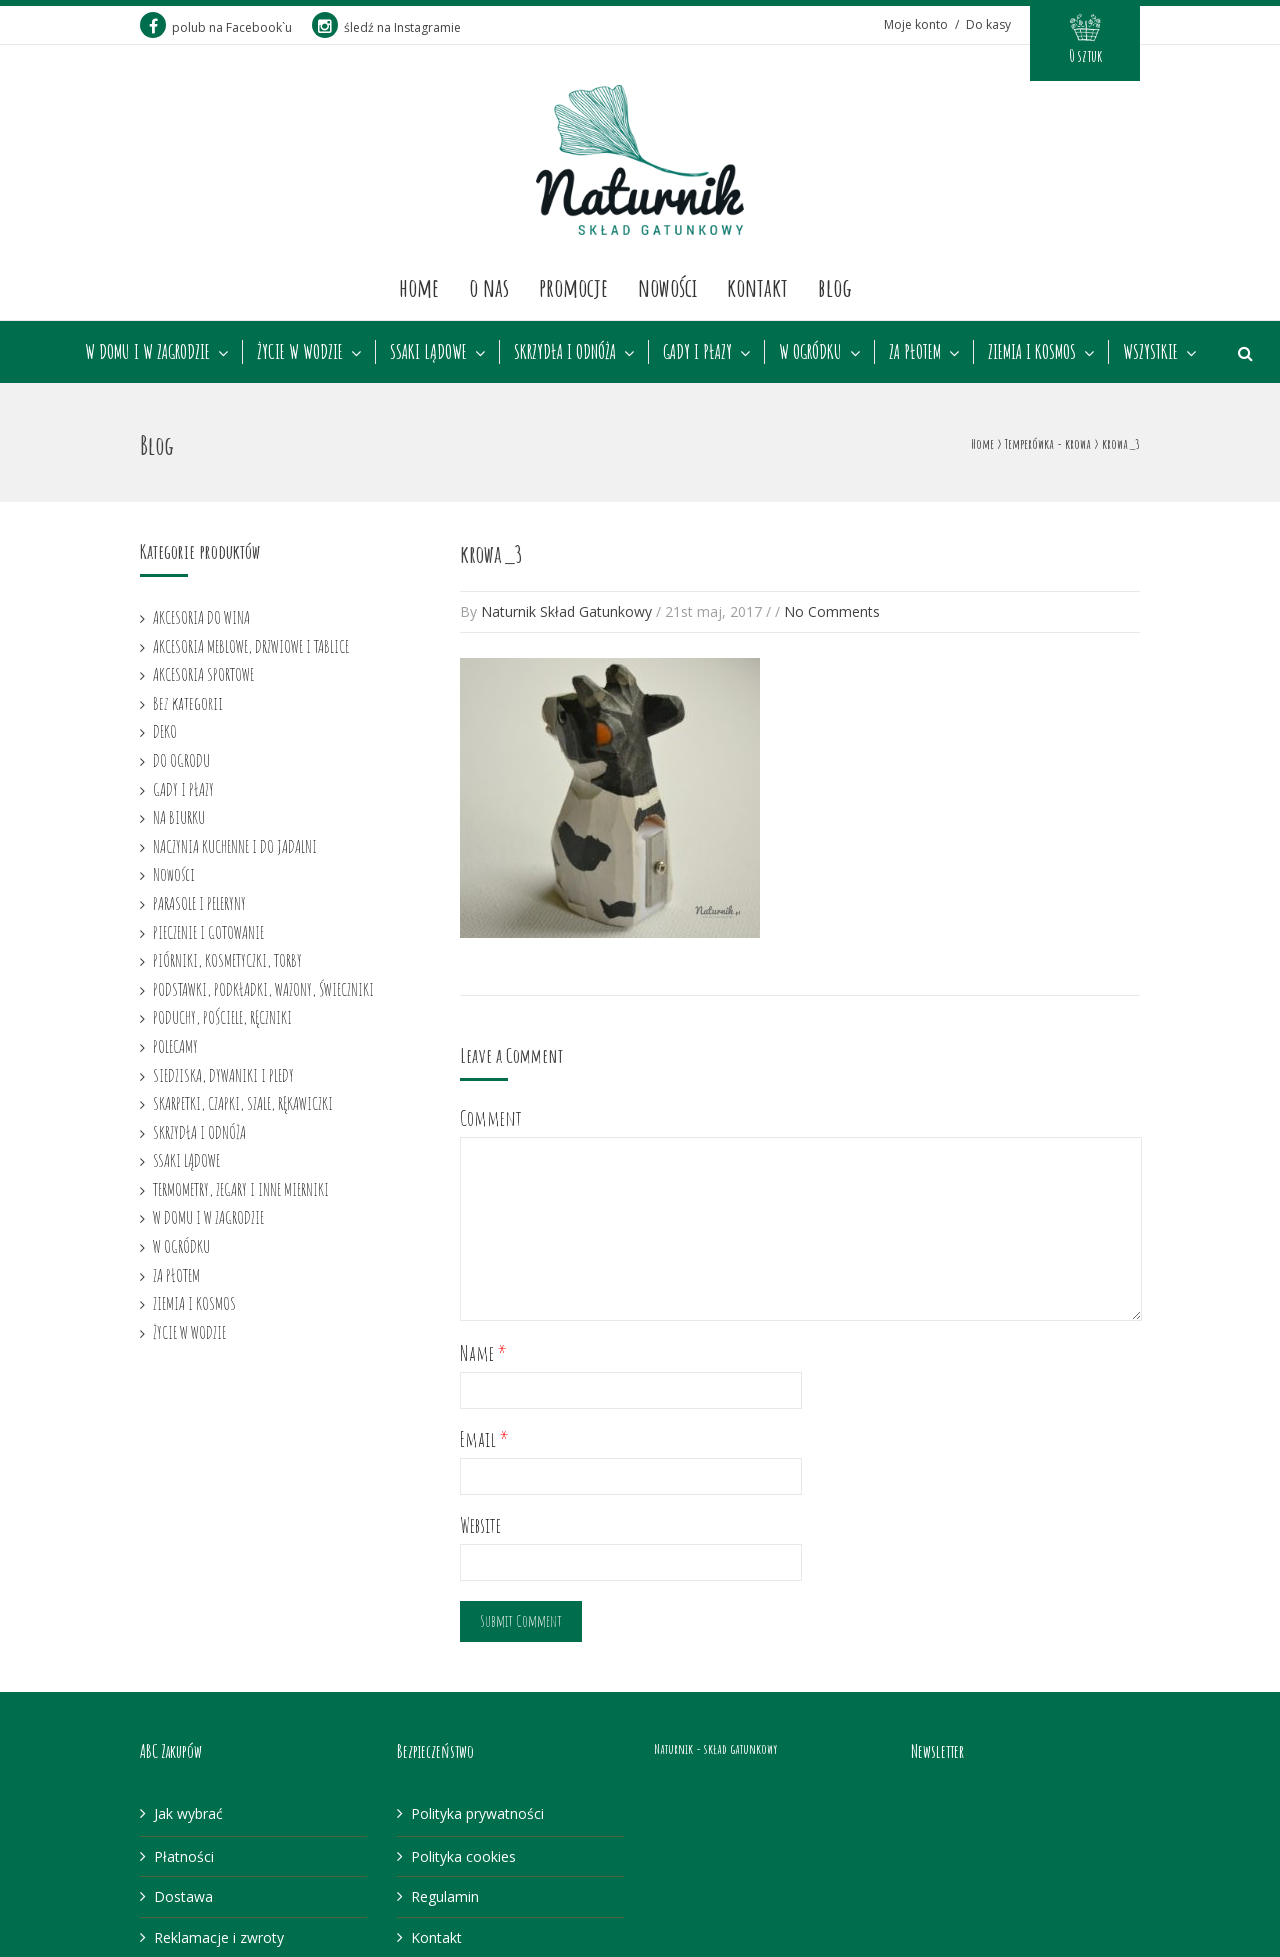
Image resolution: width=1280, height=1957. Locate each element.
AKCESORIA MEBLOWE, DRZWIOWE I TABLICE (251, 646)
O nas (489, 287)
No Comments (832, 611)
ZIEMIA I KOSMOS (1032, 352)
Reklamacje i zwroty (219, 1937)
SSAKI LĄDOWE (428, 352)
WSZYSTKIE (1150, 352)
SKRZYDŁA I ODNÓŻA (565, 352)
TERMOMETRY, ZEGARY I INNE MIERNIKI (241, 1189)
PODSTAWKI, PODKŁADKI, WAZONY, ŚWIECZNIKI (263, 989)
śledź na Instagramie (386, 27)
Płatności (184, 1856)
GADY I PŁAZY (697, 352)
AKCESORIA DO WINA (201, 617)
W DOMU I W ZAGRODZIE (147, 352)
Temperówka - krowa (1048, 443)
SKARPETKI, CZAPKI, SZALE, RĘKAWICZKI (243, 1103)
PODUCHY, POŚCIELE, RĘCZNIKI (222, 1017)
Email (484, 1439)
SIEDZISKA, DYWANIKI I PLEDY (223, 1075)
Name (483, 1353)
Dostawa (183, 1896)
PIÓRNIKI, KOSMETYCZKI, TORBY (227, 960)
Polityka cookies (463, 1856)
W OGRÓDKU (810, 352)
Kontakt (757, 287)
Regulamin (445, 1896)
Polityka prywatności (477, 1813)
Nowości (667, 287)
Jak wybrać (188, 1813)
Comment (491, 1118)
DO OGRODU (181, 760)
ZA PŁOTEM (915, 352)
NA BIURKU (179, 817)
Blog (835, 287)
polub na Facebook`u (216, 27)
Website (480, 1525)
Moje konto (916, 24)
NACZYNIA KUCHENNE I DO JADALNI (235, 846)
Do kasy (988, 24)
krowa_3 (491, 554)
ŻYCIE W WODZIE (300, 352)
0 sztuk (1085, 56)
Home (419, 287)
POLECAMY (175, 1046)
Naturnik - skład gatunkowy (715, 1748)
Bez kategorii (188, 703)
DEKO (165, 731)
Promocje (573, 287)
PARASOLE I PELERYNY (199, 903)
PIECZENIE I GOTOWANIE (208, 932)
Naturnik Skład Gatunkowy (566, 611)
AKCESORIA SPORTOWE (203, 674)
